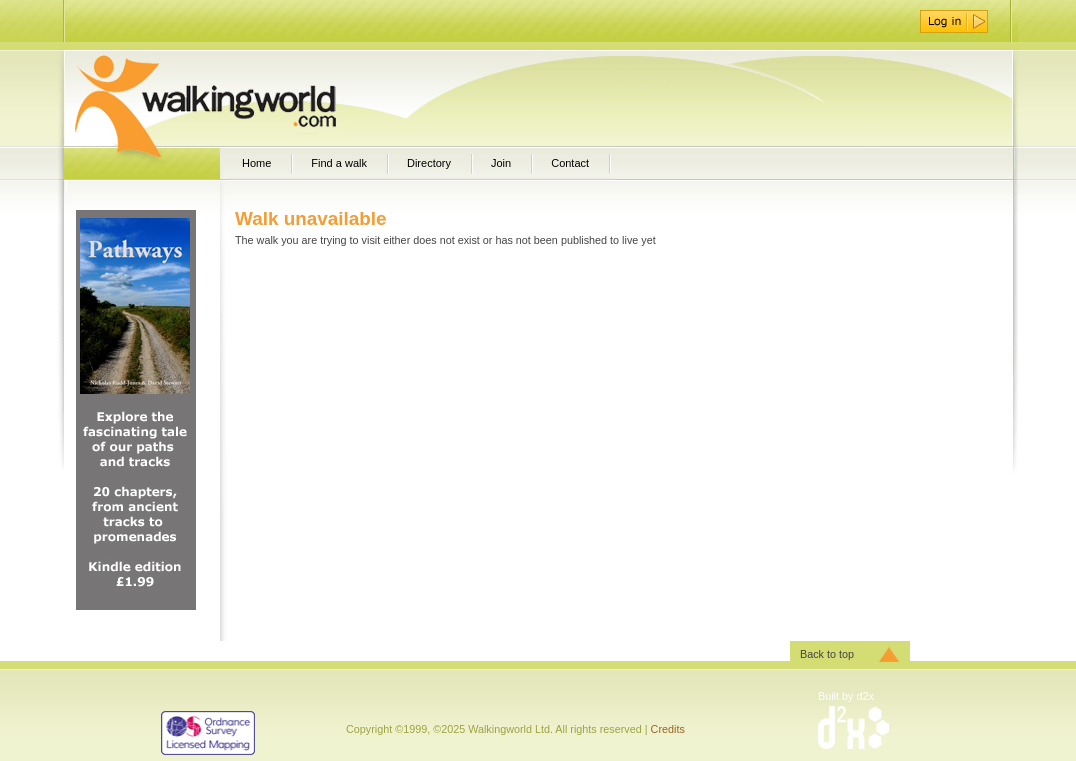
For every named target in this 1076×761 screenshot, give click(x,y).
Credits (668, 729)
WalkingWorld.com (240, 98)
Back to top (827, 654)
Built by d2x (846, 696)
